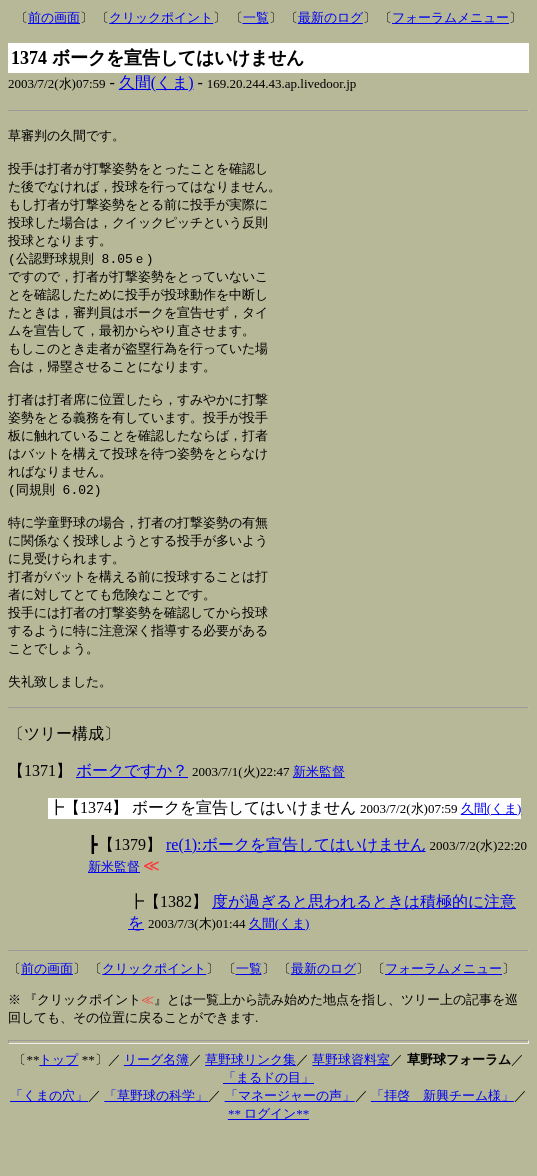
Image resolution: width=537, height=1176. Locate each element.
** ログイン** (268, 1153)
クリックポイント (161, 17)
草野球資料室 (351, 1099)
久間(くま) (156, 82)
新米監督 (319, 811)
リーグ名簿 (156, 1099)
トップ (58, 1099)
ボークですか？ (132, 810)
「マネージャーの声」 (290, 1135)
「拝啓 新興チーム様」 (442, 1135)
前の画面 (54, 17)
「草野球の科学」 (156, 1135)
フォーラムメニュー (450, 17)
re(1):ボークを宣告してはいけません (296, 884)
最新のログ (330, 17)
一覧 (256, 17)
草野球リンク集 (250, 1099)
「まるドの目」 (268, 1117)
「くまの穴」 (49, 1135)
